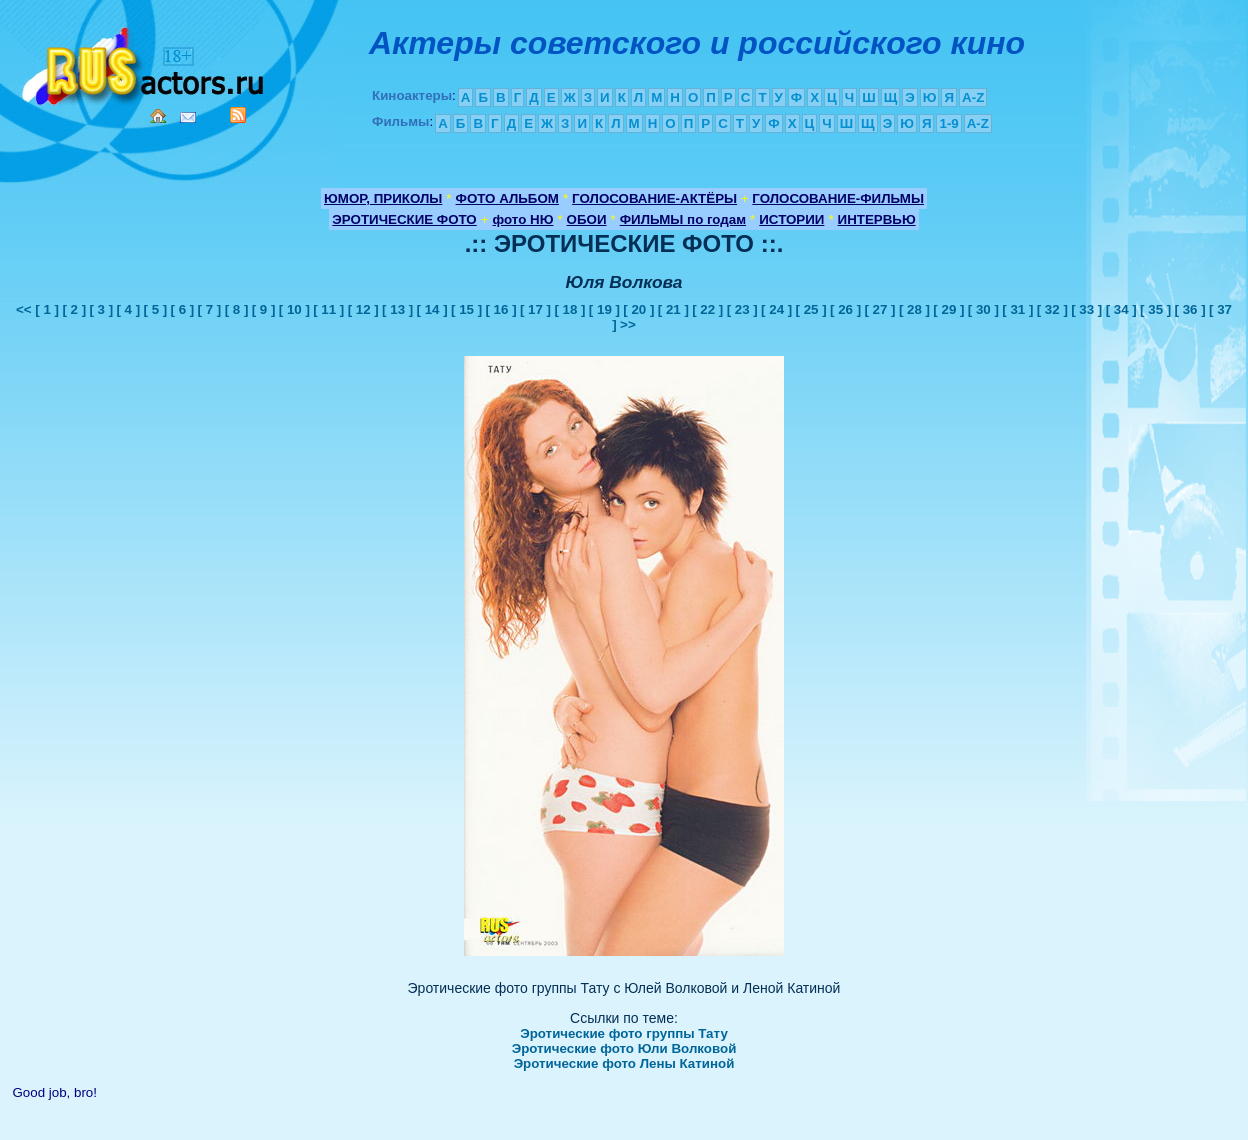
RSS (238, 115)
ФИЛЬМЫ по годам (683, 219)
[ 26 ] (845, 309)
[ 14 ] (432, 309)
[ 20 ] (638, 309)
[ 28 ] (914, 309)
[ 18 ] (569, 309)
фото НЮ (523, 219)
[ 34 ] (1121, 309)
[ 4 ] (128, 309)
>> (628, 324)
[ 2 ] (74, 309)
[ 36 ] (1190, 309)
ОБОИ (587, 219)
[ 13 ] (397, 309)
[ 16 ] (500, 309)
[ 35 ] (1155, 309)
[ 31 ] (1017, 309)
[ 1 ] (47, 309)
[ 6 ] (183, 309)
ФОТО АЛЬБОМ (507, 198)
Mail (188, 117)
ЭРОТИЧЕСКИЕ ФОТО (404, 219)
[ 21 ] (673, 309)
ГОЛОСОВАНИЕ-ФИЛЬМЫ (838, 198)
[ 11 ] (328, 309)
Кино (145, 62)
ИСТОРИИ (791, 219)
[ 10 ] (294, 309)
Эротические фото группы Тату (624, 1033)
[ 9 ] (264, 309)
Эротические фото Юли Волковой (624, 1048)
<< (25, 309)
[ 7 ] (210, 309)
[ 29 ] (948, 309)
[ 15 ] (466, 309)
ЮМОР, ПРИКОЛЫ (383, 198)
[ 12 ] (363, 309)
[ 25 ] (811, 309)
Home (158, 116)
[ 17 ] (535, 309)
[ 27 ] (879, 309)
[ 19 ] (604, 309)
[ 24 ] (776, 309)
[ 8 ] (237, 309)
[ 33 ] (1086, 309)
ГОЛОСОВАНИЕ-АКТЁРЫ (654, 198)
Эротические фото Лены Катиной (624, 1063)
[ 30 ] (983, 309)
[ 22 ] (707, 309)
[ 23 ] (742, 309)
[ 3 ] (101, 309)
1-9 (948, 123)
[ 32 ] (1052, 309)
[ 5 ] (156, 309)
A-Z (973, 97)
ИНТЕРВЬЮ (877, 219)
